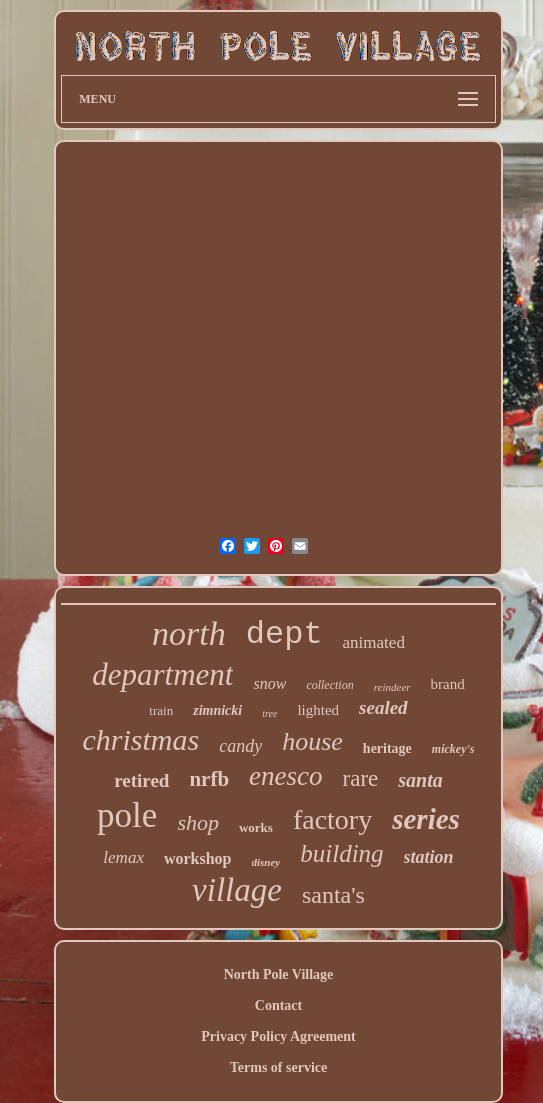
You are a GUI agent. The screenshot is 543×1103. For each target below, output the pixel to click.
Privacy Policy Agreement (278, 1036)
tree (269, 713)
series (426, 819)
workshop (198, 858)
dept (284, 634)
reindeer (392, 687)
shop (198, 822)
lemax (123, 857)
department (162, 674)
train (161, 710)
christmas (141, 739)
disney (266, 862)
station (429, 857)
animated (374, 642)
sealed (383, 707)
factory (332, 819)
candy (240, 746)
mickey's (453, 749)
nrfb (209, 779)
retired (141, 780)
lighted (318, 710)
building (341, 853)
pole (127, 815)
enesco (285, 776)
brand (448, 684)
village (237, 890)
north (189, 633)
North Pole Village (279, 974)
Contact (278, 1005)
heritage (387, 748)
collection (329, 685)
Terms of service (278, 1067)
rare (361, 778)
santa (420, 780)
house (312, 741)
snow (269, 683)
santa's (333, 895)
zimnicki (217, 710)
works (256, 827)
